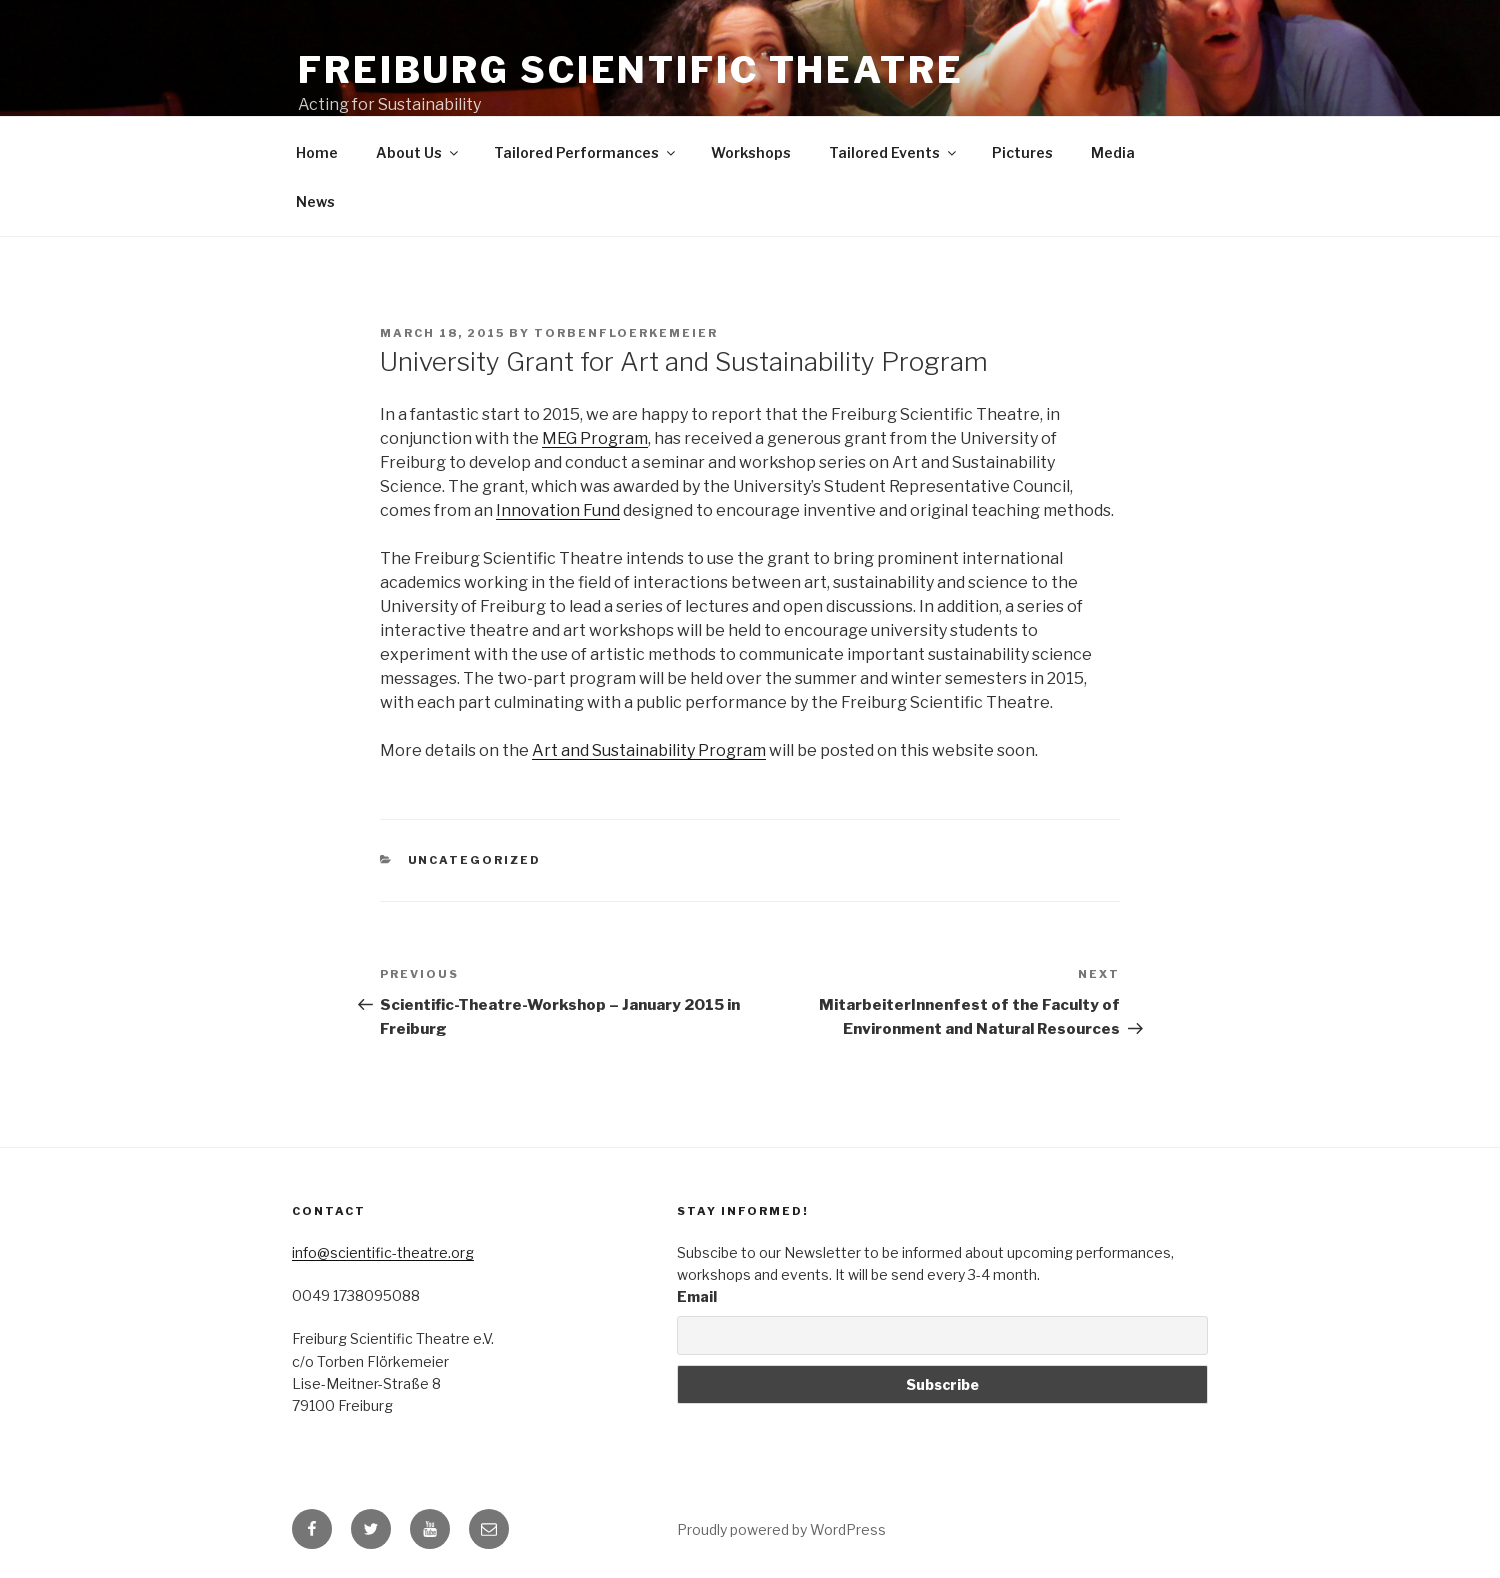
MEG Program (595, 438)
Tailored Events (894, 152)
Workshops (751, 152)
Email (697, 1296)
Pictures (1022, 152)
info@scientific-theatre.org (383, 1252)
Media (1113, 152)
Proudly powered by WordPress (781, 1529)
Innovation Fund (558, 510)
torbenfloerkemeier (626, 333)
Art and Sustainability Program (649, 750)
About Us (418, 152)
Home (317, 152)
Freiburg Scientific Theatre (631, 70)
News (315, 201)
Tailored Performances (586, 152)
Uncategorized (475, 860)
